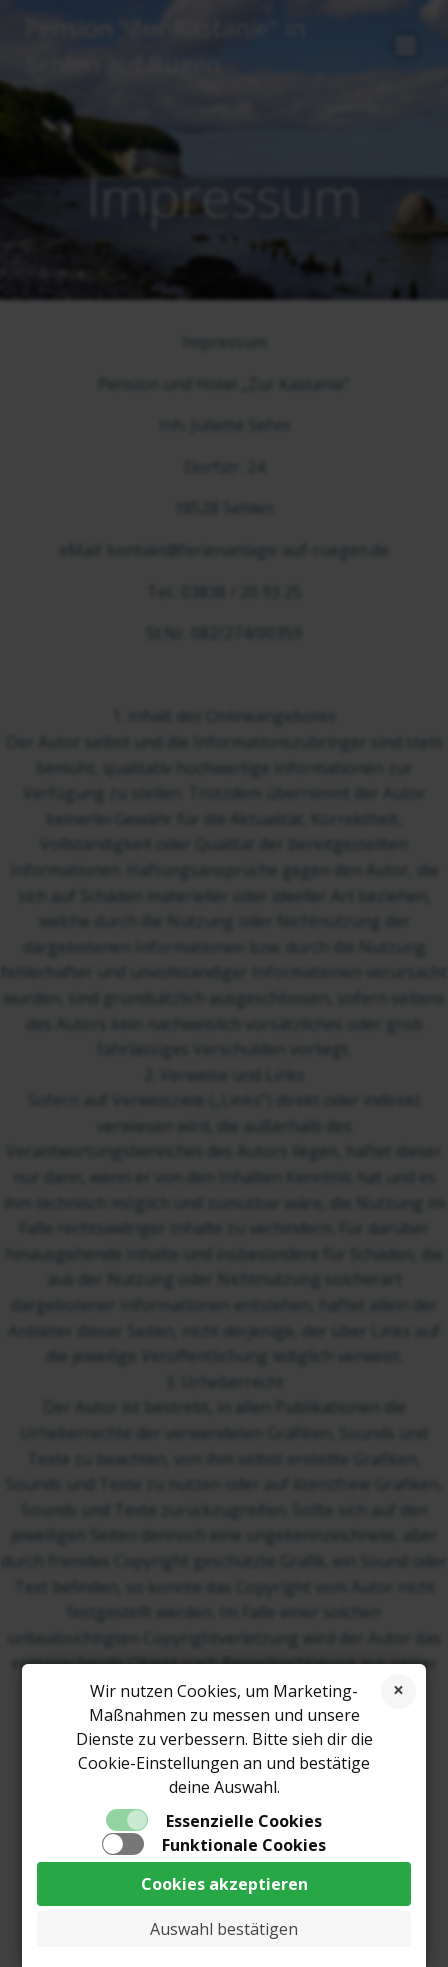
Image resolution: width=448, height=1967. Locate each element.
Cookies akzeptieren (224, 1884)
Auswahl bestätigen (224, 1929)
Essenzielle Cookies (244, 1821)
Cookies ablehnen (398, 1691)
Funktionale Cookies (244, 1845)
